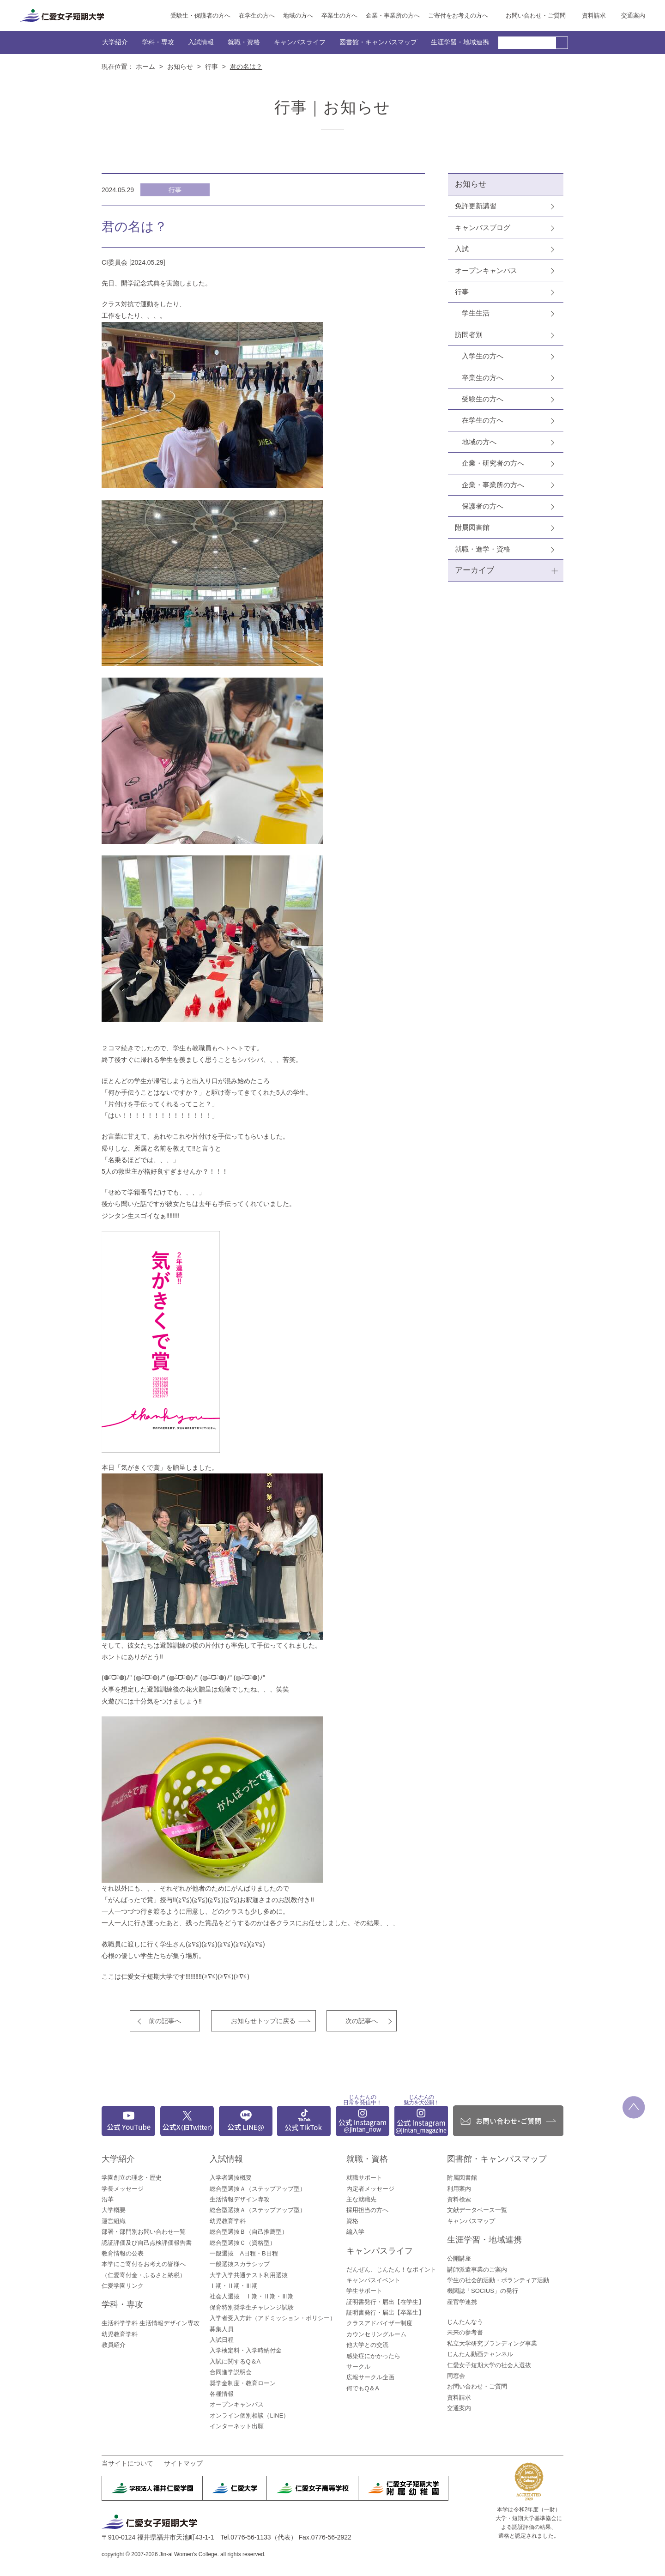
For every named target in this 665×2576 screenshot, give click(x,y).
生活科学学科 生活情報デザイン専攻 (151, 2323)
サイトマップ (183, 2463)
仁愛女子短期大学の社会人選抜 (489, 2365)
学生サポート (364, 2290)
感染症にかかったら (373, 2355)
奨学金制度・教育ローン (243, 2383)
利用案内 (459, 2188)
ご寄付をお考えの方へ (458, 15)
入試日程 (222, 2339)
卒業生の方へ (339, 15)
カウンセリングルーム (376, 2334)
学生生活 (476, 313)
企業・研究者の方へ (493, 463)
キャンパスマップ (471, 2221)
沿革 (108, 2199)
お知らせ (180, 66)
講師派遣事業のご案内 (477, 2269)
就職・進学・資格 (482, 549)
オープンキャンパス (486, 270)
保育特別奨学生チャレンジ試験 (252, 2307)
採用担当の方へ (367, 2209)
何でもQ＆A (362, 2388)
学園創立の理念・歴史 (132, 2177)
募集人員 (222, 2329)
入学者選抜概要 (231, 2177)
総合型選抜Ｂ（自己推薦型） (249, 2231)
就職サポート (364, 2177)
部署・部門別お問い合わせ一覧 (144, 2231)
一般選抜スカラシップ (240, 2264)
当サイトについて (127, 2463)
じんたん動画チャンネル (480, 2354)
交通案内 (633, 15)
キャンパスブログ (482, 227)
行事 (211, 66)
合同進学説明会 (231, 2372)
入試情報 (201, 42)
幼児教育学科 (120, 2334)
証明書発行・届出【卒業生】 (385, 2312)
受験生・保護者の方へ (200, 15)
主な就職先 (361, 2199)
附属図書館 (472, 527)
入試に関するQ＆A (235, 2361)
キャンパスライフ (300, 42)
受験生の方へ (482, 399)
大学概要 (114, 2209)
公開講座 (459, 2258)
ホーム (145, 66)
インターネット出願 (237, 2426)
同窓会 (456, 2375)
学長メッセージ (123, 2188)
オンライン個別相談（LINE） (249, 2415)
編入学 (355, 2231)
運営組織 (114, 2221)
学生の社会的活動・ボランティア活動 (498, 2280)
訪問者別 (469, 335)
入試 (462, 249)
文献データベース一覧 (477, 2209)
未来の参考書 (465, 2332)
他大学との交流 (367, 2344)
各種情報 (222, 2393)
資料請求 (594, 15)
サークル (358, 2366)
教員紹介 (114, 2344)
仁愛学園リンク (123, 2285)
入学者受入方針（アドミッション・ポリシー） (273, 2318)
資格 (352, 2221)
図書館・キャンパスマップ (378, 42)
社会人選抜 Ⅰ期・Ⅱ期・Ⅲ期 (252, 2296)
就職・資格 (244, 42)
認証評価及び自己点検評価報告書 (147, 2242)
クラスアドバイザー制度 (379, 2323)
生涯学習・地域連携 (460, 42)
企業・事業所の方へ (393, 15)
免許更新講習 (475, 206)
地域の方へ (298, 15)
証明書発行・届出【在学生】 (385, 2301)
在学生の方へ (257, 15)
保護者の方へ (482, 506)
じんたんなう (465, 2321)
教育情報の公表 (123, 2253)
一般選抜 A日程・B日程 (244, 2253)
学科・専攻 (158, 42)
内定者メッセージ (370, 2188)
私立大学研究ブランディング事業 (492, 2343)
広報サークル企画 (370, 2377)
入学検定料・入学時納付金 (246, 2350)
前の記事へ (165, 2020)
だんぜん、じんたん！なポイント (391, 2269)
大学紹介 (115, 42)
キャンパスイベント (373, 2280)
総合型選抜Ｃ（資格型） (243, 2242)
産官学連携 (462, 2301)
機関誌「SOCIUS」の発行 (482, 2290)
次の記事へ (361, 2020)
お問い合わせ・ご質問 (536, 15)
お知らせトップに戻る (263, 2020)
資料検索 (459, 2199)
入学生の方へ (482, 356)
